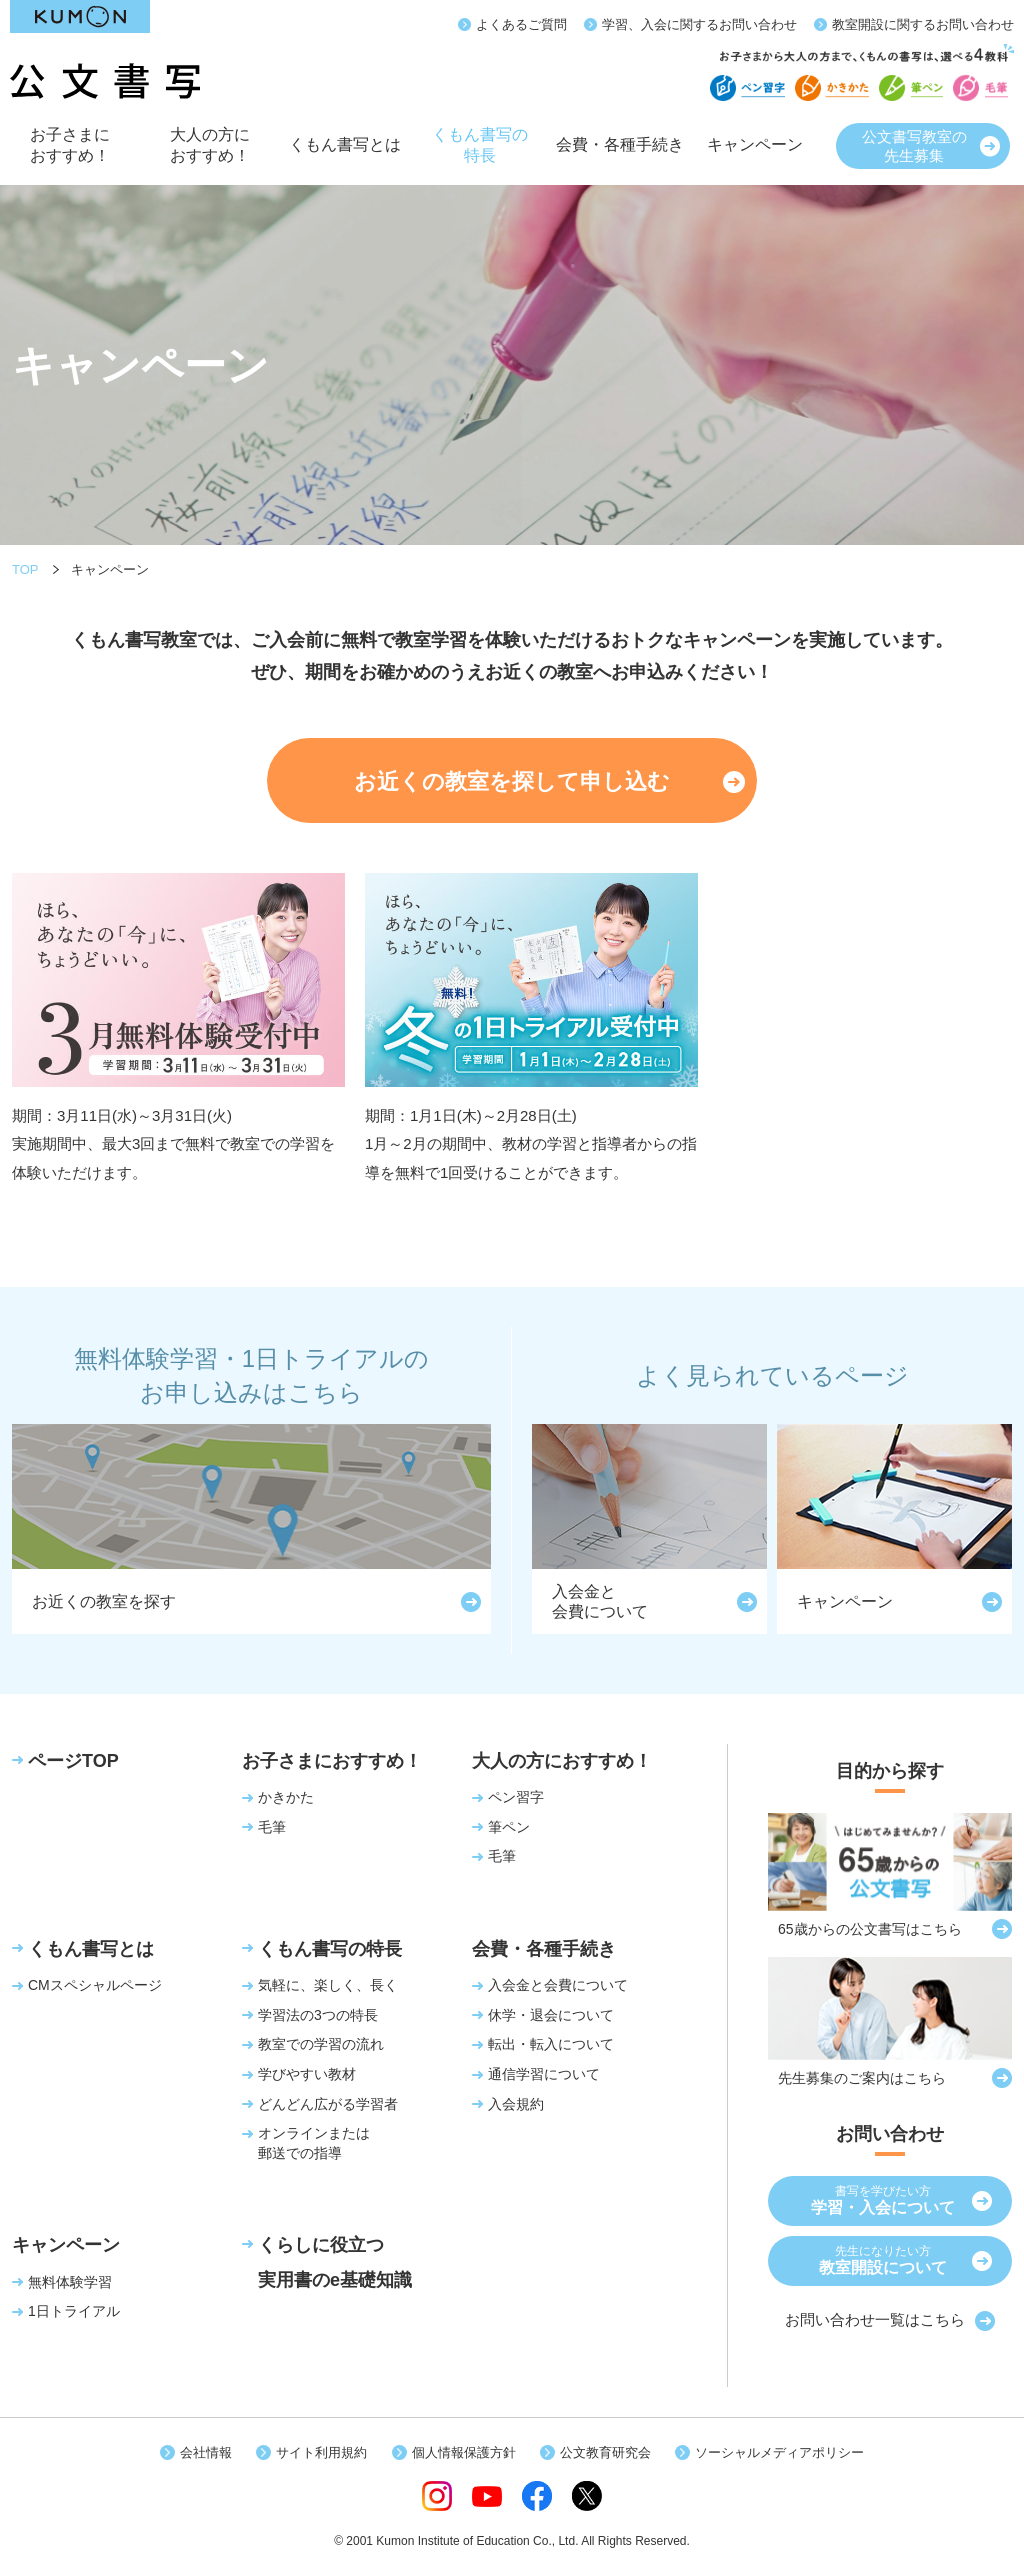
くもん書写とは (345, 156)
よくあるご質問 (521, 24)
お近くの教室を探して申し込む (512, 781)
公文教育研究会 (605, 2452)
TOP (25, 569)
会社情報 (206, 2452)
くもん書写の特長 (480, 152)
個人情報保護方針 (464, 2452)
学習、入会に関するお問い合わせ (699, 24)
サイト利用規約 (321, 2452)
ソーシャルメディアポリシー (779, 2452)
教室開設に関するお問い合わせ (923, 24)
